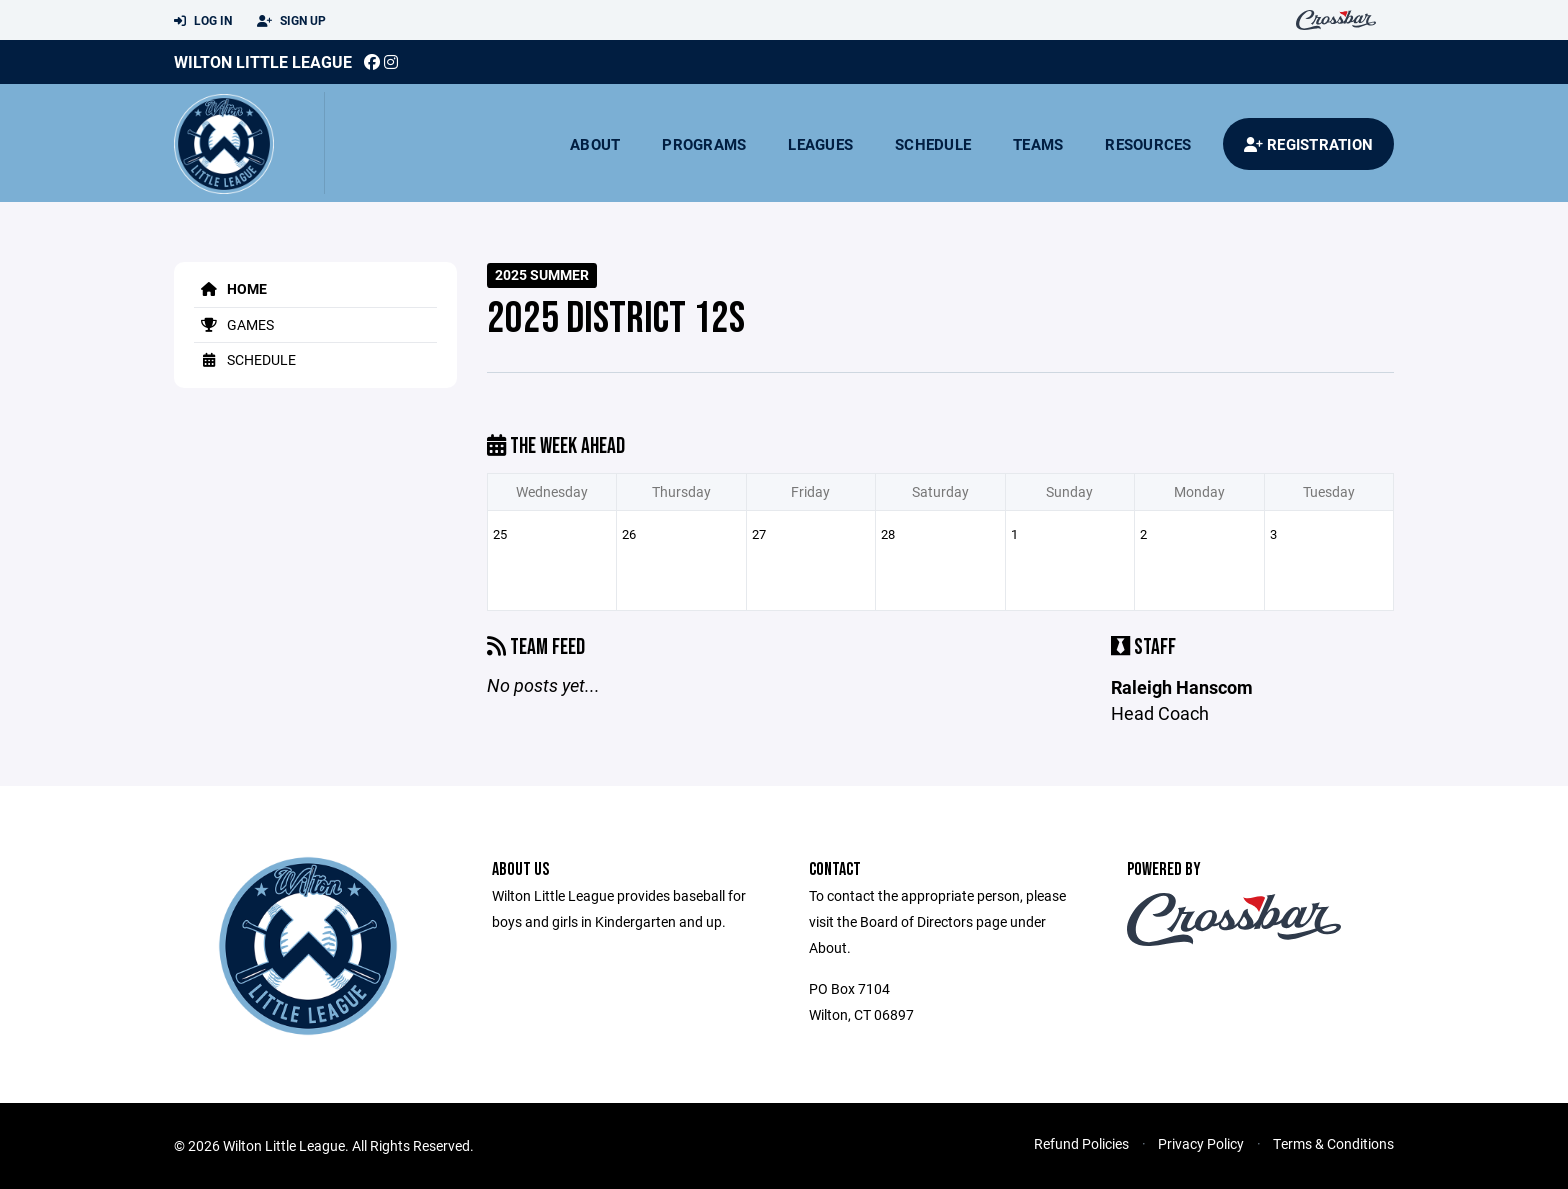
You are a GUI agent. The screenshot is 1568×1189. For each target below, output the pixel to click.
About (595, 144)
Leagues (820, 144)
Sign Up (291, 21)
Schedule (933, 144)
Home (230, 288)
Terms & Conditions (1333, 1143)
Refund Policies (1081, 1143)
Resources (1148, 144)
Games (234, 324)
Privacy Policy (1201, 1143)
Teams (1038, 144)
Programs (704, 144)
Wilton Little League (263, 61)
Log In (203, 21)
